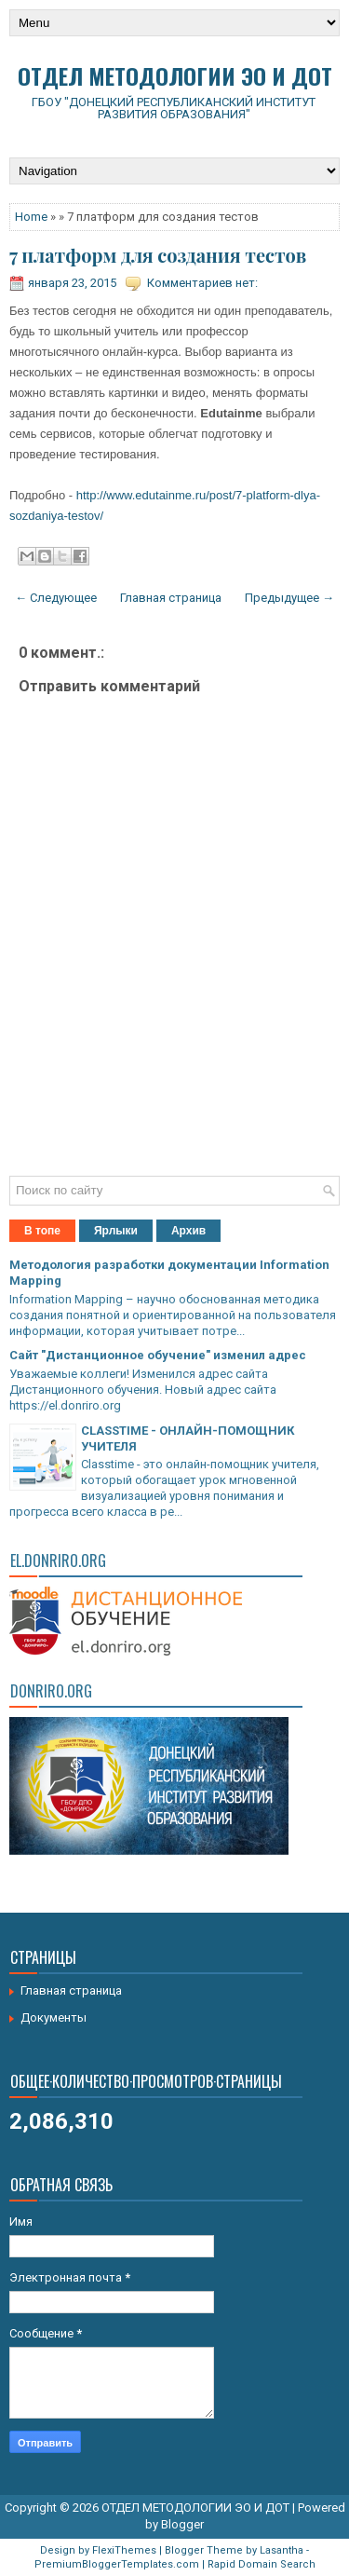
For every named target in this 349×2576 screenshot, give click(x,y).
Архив (188, 1230)
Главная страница (170, 598)
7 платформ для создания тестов (157, 255)
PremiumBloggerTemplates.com (116, 2564)
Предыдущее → (289, 598)
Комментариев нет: (202, 283)
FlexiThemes (124, 2550)
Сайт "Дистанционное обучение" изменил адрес (157, 1355)
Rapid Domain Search (261, 2564)
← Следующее (56, 598)
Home (31, 217)
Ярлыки (116, 1230)
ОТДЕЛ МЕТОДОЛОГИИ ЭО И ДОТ (175, 75)
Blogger (182, 2524)
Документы (53, 2017)
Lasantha (281, 2550)
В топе (42, 1230)
